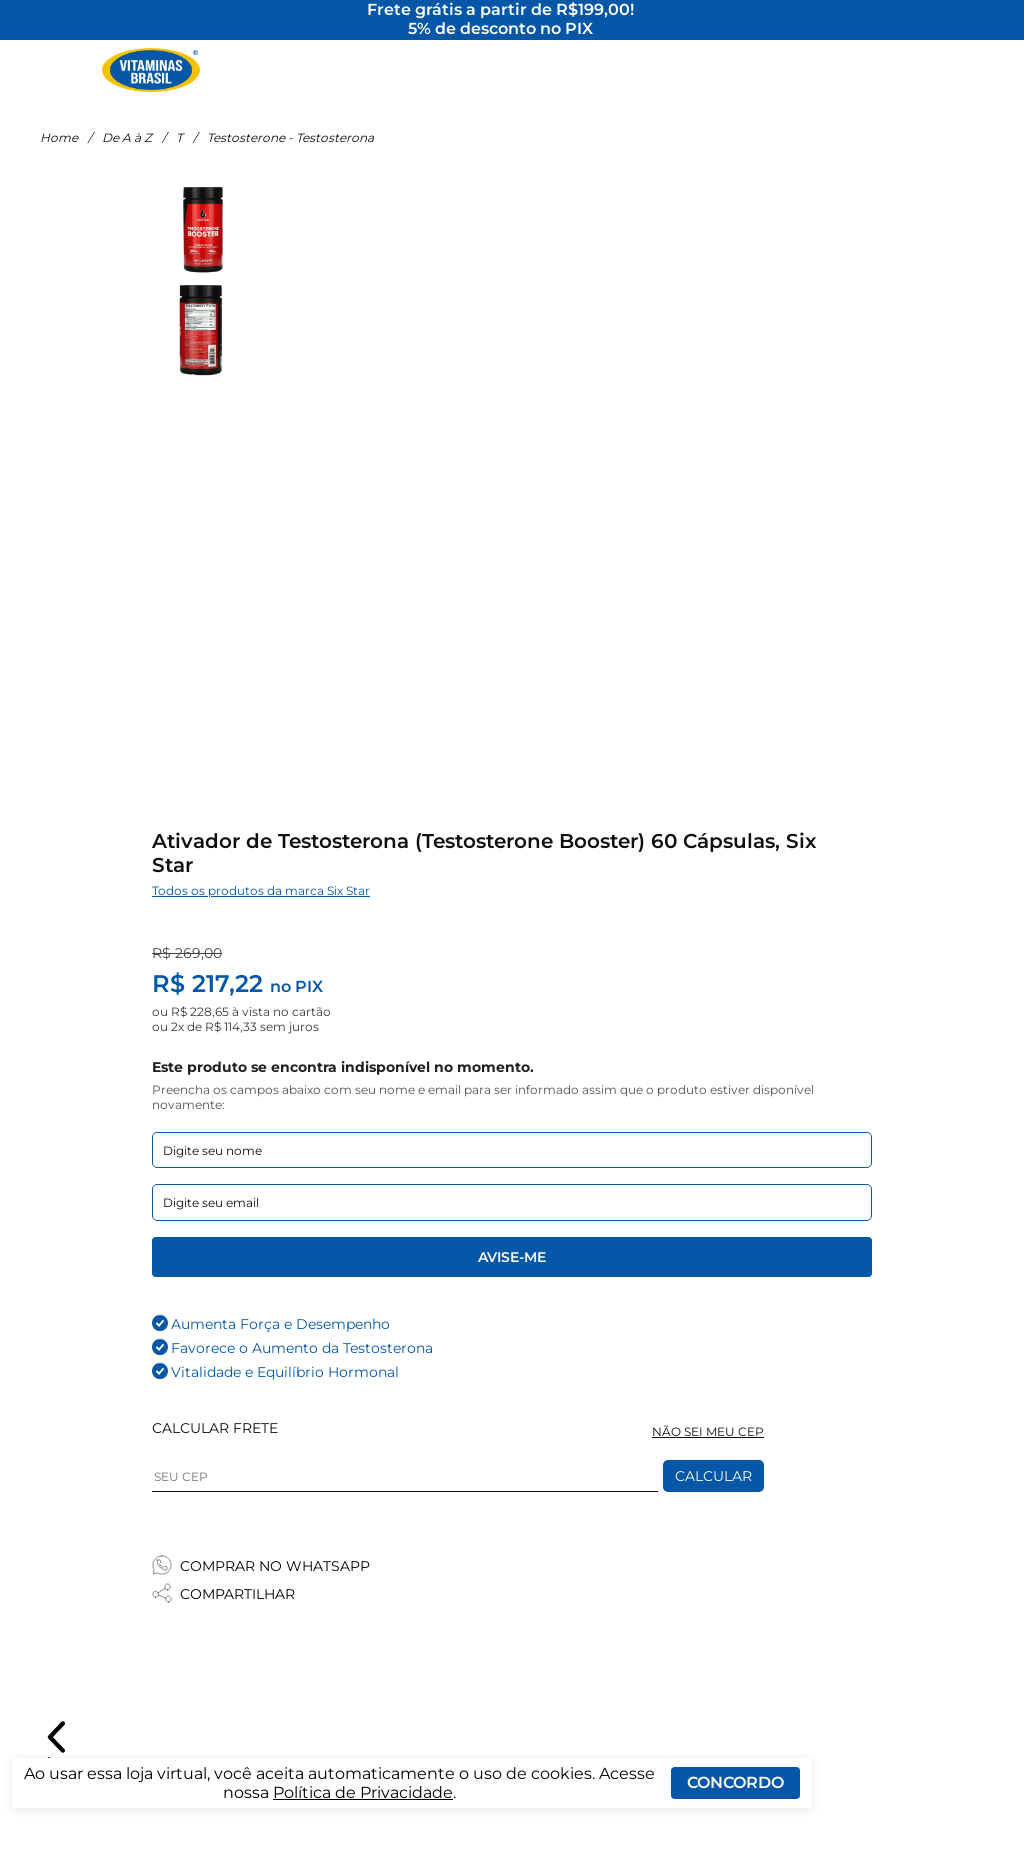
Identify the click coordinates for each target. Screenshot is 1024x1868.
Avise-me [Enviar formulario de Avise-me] (512, 1271)
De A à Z (127, 152)
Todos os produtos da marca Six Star (261, 904)
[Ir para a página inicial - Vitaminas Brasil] (151, 75)
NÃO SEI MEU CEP (708, 1445)
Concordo (735, 1782)
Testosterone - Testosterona (290, 152)
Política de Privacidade (363, 1792)
